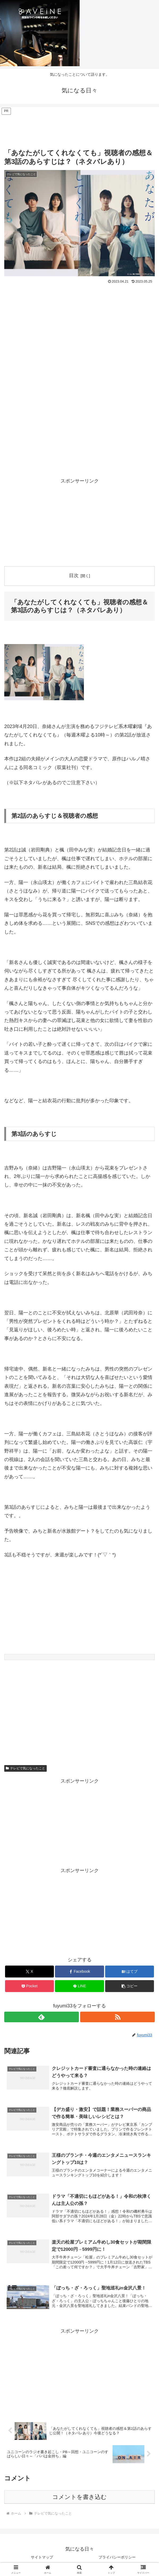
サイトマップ (42, 2559)
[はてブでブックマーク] (129, 1971)
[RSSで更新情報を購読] (117, 2017)
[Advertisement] (79, 128)
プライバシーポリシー (117, 2559)
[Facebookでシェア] (79, 1971)
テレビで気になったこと (25, 1768)
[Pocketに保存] (29, 1986)
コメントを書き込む (79, 2498)
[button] (129, 1986)
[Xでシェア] (29, 1971)
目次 (74, 575)
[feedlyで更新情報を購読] (41, 2017)
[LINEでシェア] (79, 1986)
